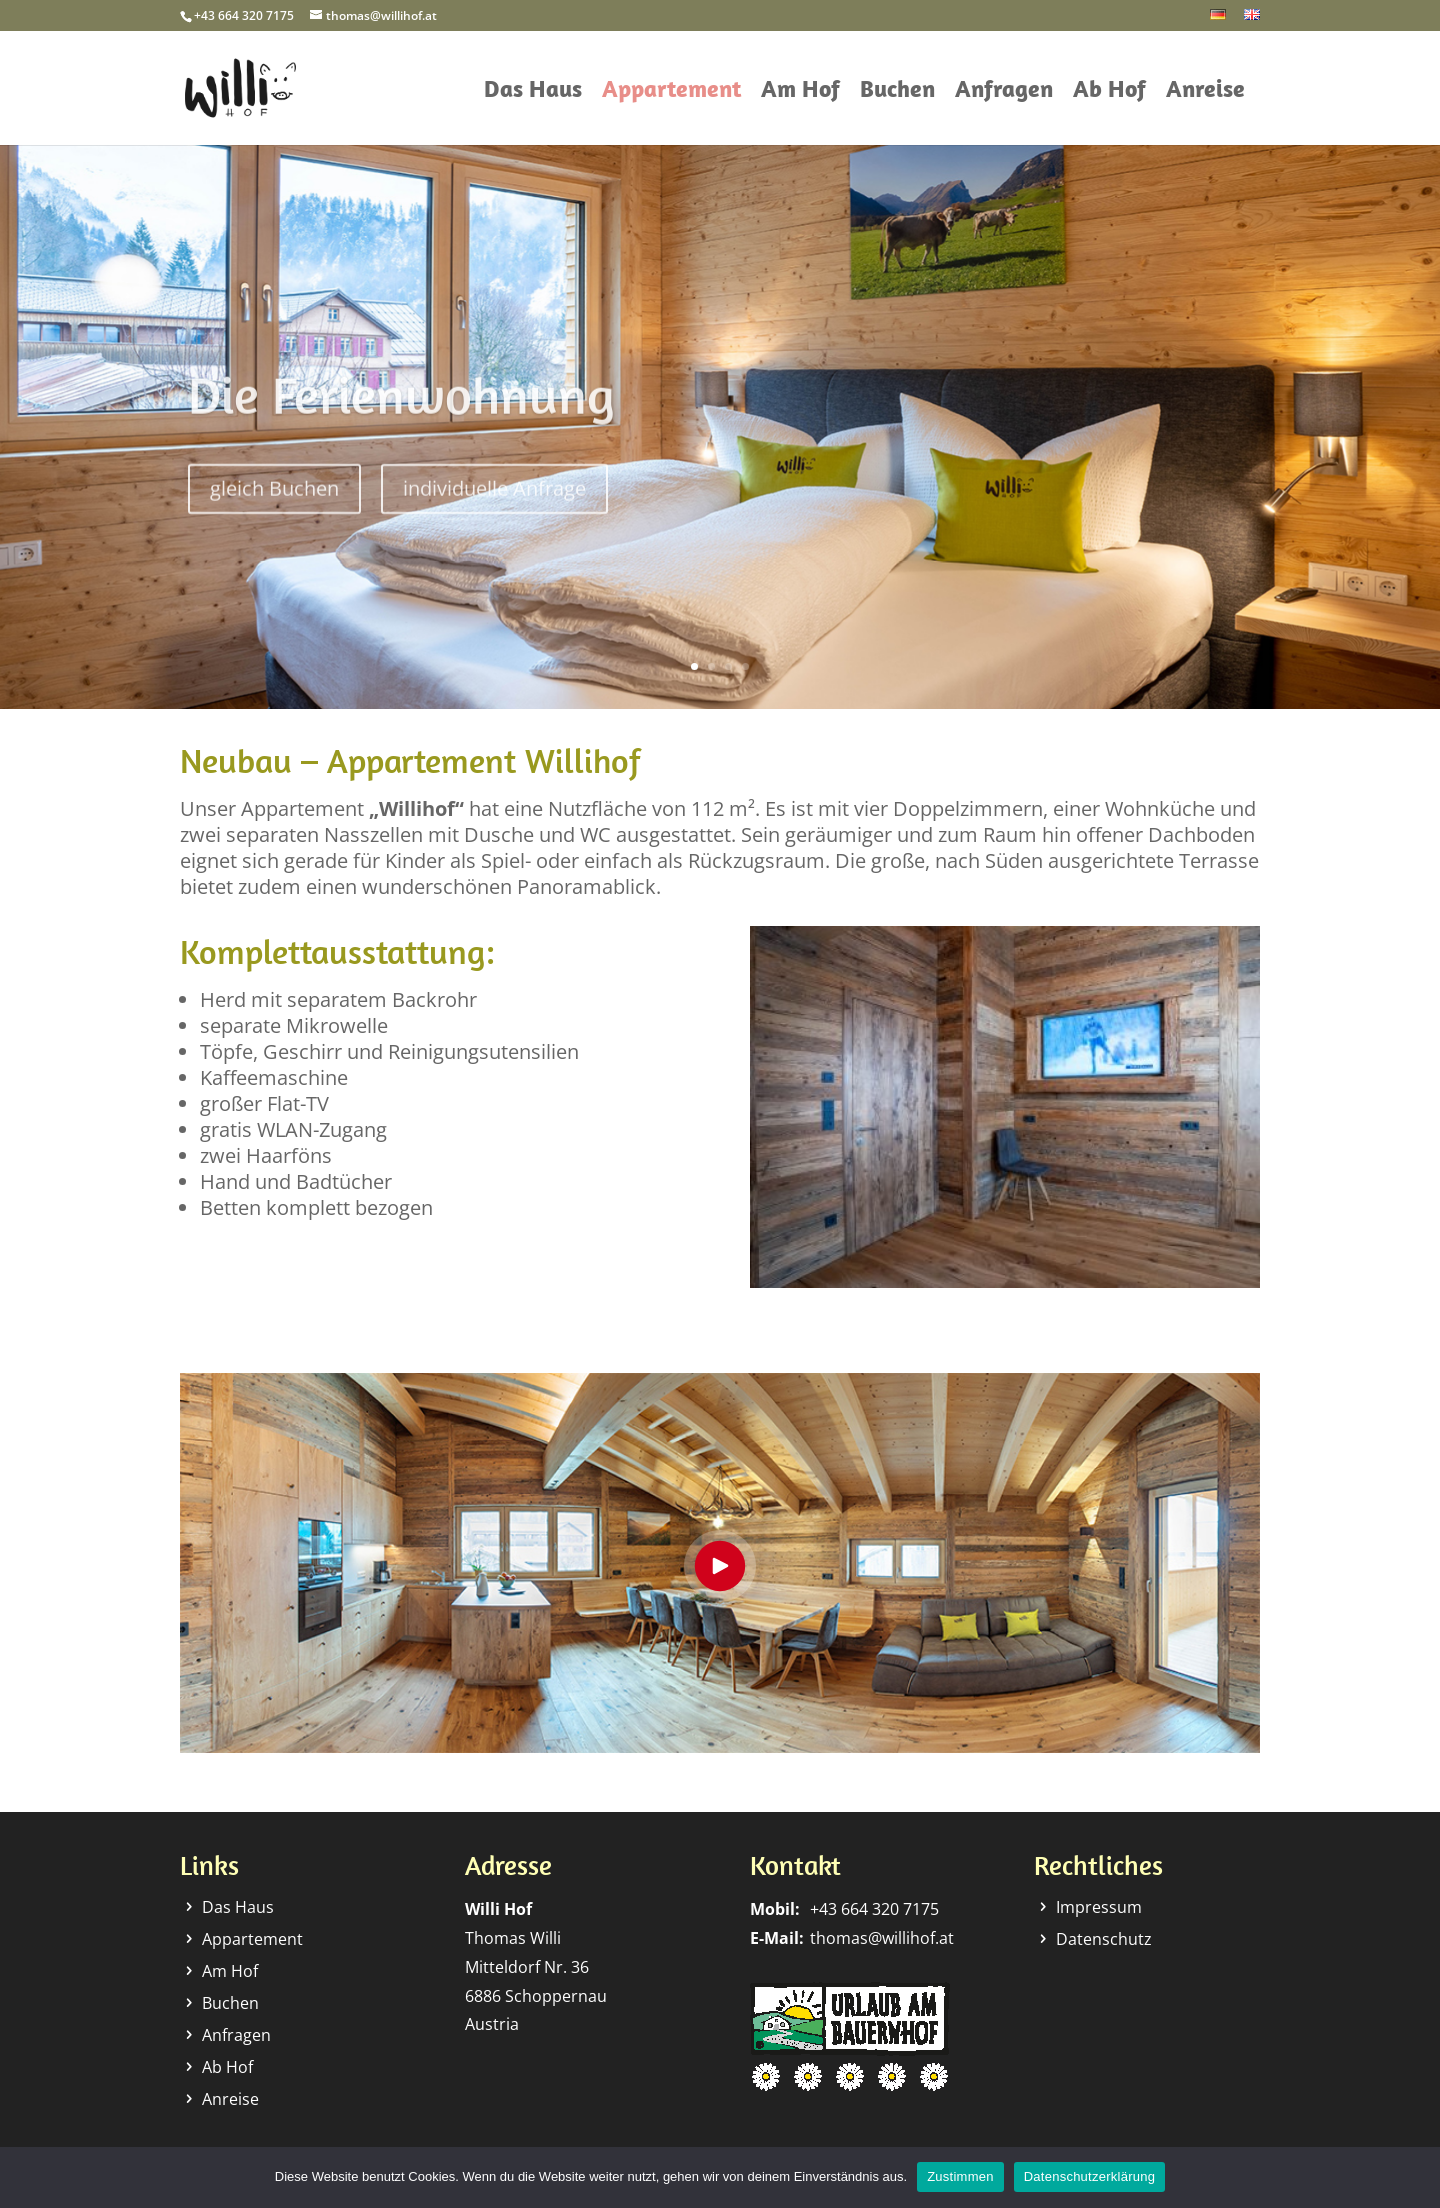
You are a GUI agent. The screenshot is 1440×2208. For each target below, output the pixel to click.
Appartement (671, 92)
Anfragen (1004, 92)
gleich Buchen (274, 510)
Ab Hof (1109, 92)
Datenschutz (1104, 1939)
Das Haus (533, 92)
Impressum (1099, 1907)
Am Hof (800, 92)
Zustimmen (960, 2176)
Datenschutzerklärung (1089, 2176)
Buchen (897, 92)
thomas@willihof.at (882, 1938)
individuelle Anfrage (494, 510)
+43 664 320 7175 (874, 1909)
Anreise (1205, 92)
